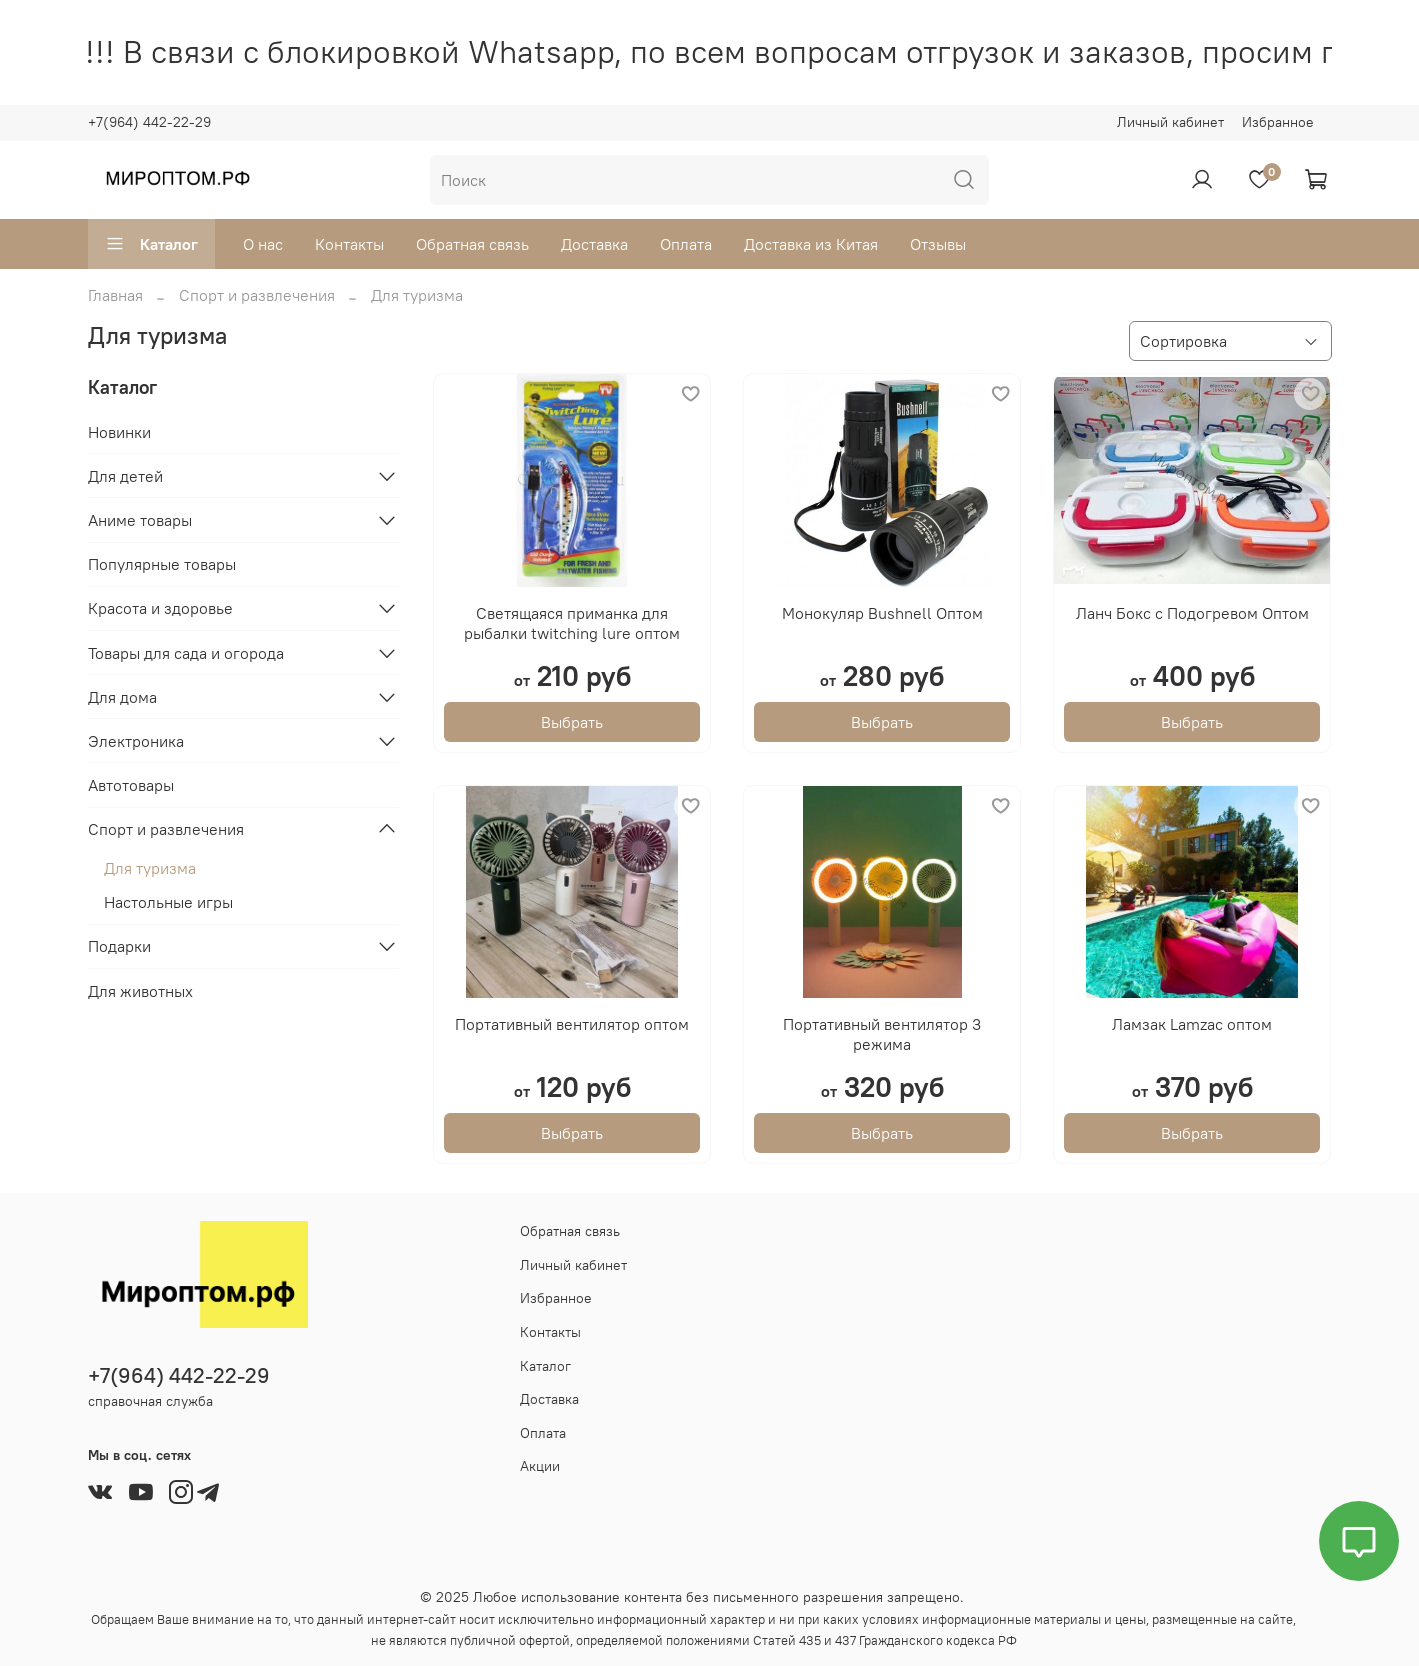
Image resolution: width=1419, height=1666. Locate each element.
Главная (115, 295)
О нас (263, 244)
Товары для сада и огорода (186, 653)
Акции (540, 1466)
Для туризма (150, 868)
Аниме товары (140, 520)
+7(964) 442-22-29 (149, 122)
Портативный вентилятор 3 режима (882, 1034)
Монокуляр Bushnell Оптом (882, 613)
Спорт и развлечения (257, 295)
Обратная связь (472, 244)
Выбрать (572, 722)
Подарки (119, 946)
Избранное (1278, 122)
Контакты (349, 244)
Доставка (594, 244)
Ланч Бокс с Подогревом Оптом (1192, 613)
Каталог (151, 244)
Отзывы (938, 244)
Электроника (136, 741)
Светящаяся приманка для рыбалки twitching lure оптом (572, 623)
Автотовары (131, 785)
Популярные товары (162, 564)
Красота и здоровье (160, 608)
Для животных (140, 991)
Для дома (122, 697)
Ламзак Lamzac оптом (1192, 1024)
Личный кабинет (1170, 122)
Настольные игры (168, 902)
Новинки (119, 432)
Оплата (686, 244)
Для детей (125, 476)
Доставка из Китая (811, 244)
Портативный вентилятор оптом (572, 1024)
